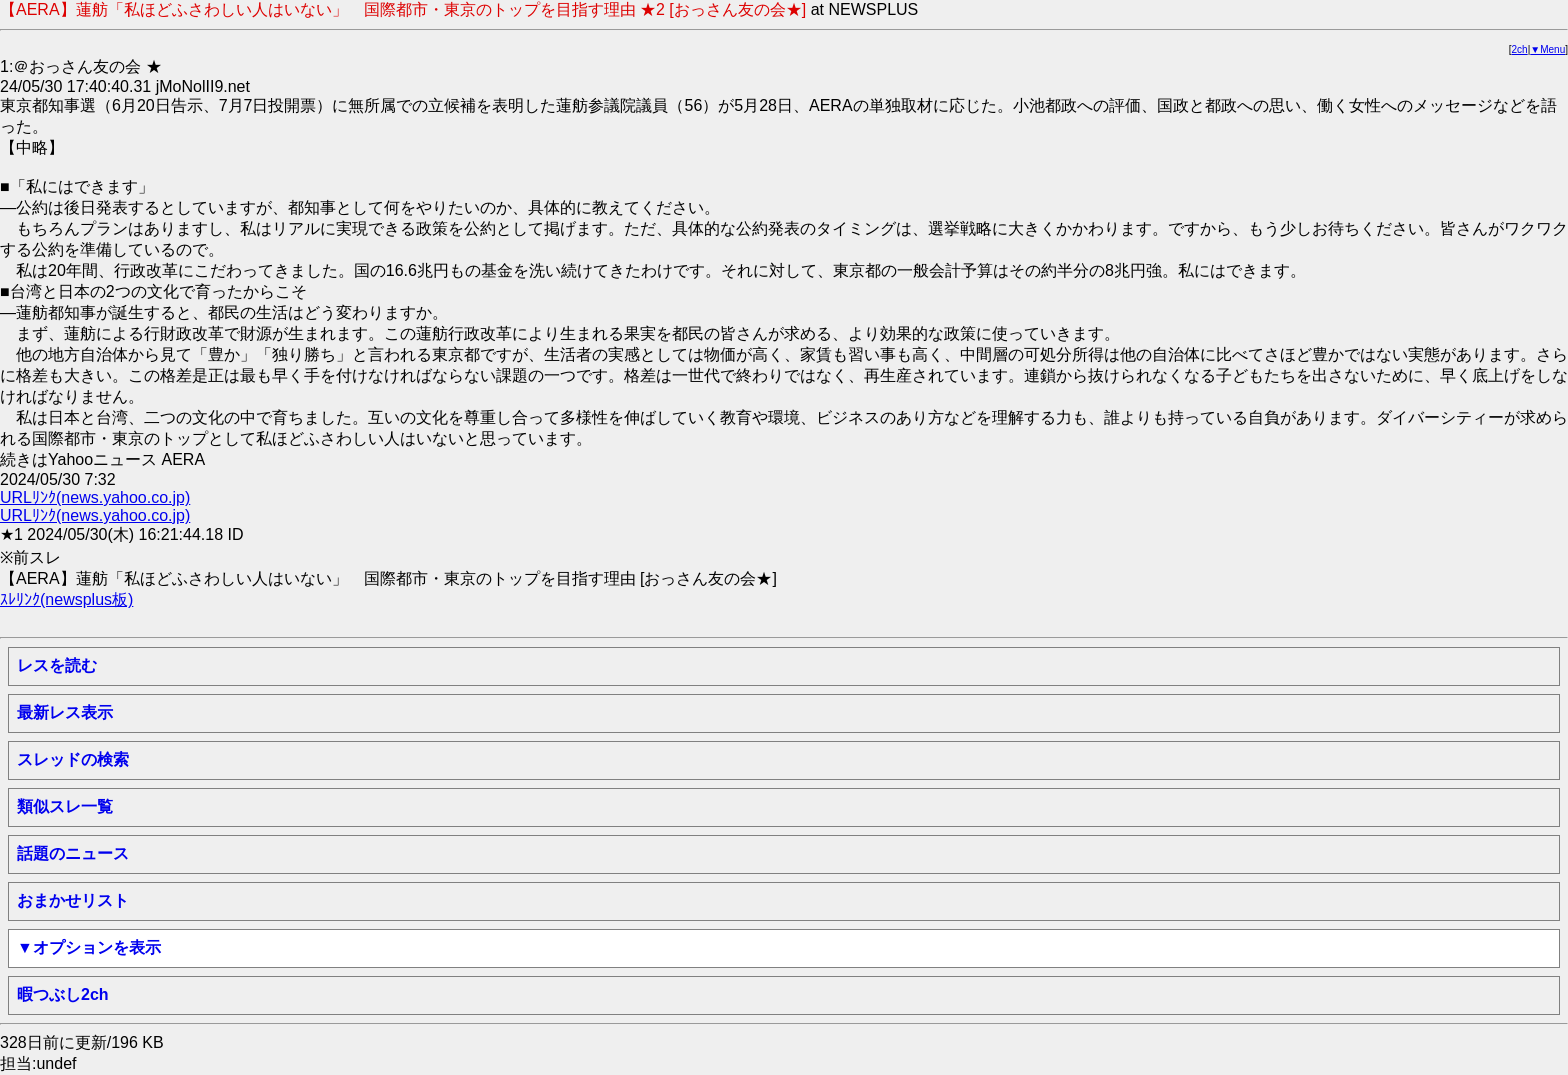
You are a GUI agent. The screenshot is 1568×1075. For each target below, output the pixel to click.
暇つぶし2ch (63, 994)
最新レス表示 (65, 712)
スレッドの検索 (73, 759)
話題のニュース (73, 853)
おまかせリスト (73, 900)
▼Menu (1547, 49)
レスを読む (57, 665)
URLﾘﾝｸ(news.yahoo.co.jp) (95, 497)
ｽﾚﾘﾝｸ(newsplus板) (66, 599)
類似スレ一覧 (65, 806)
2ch (1520, 49)
